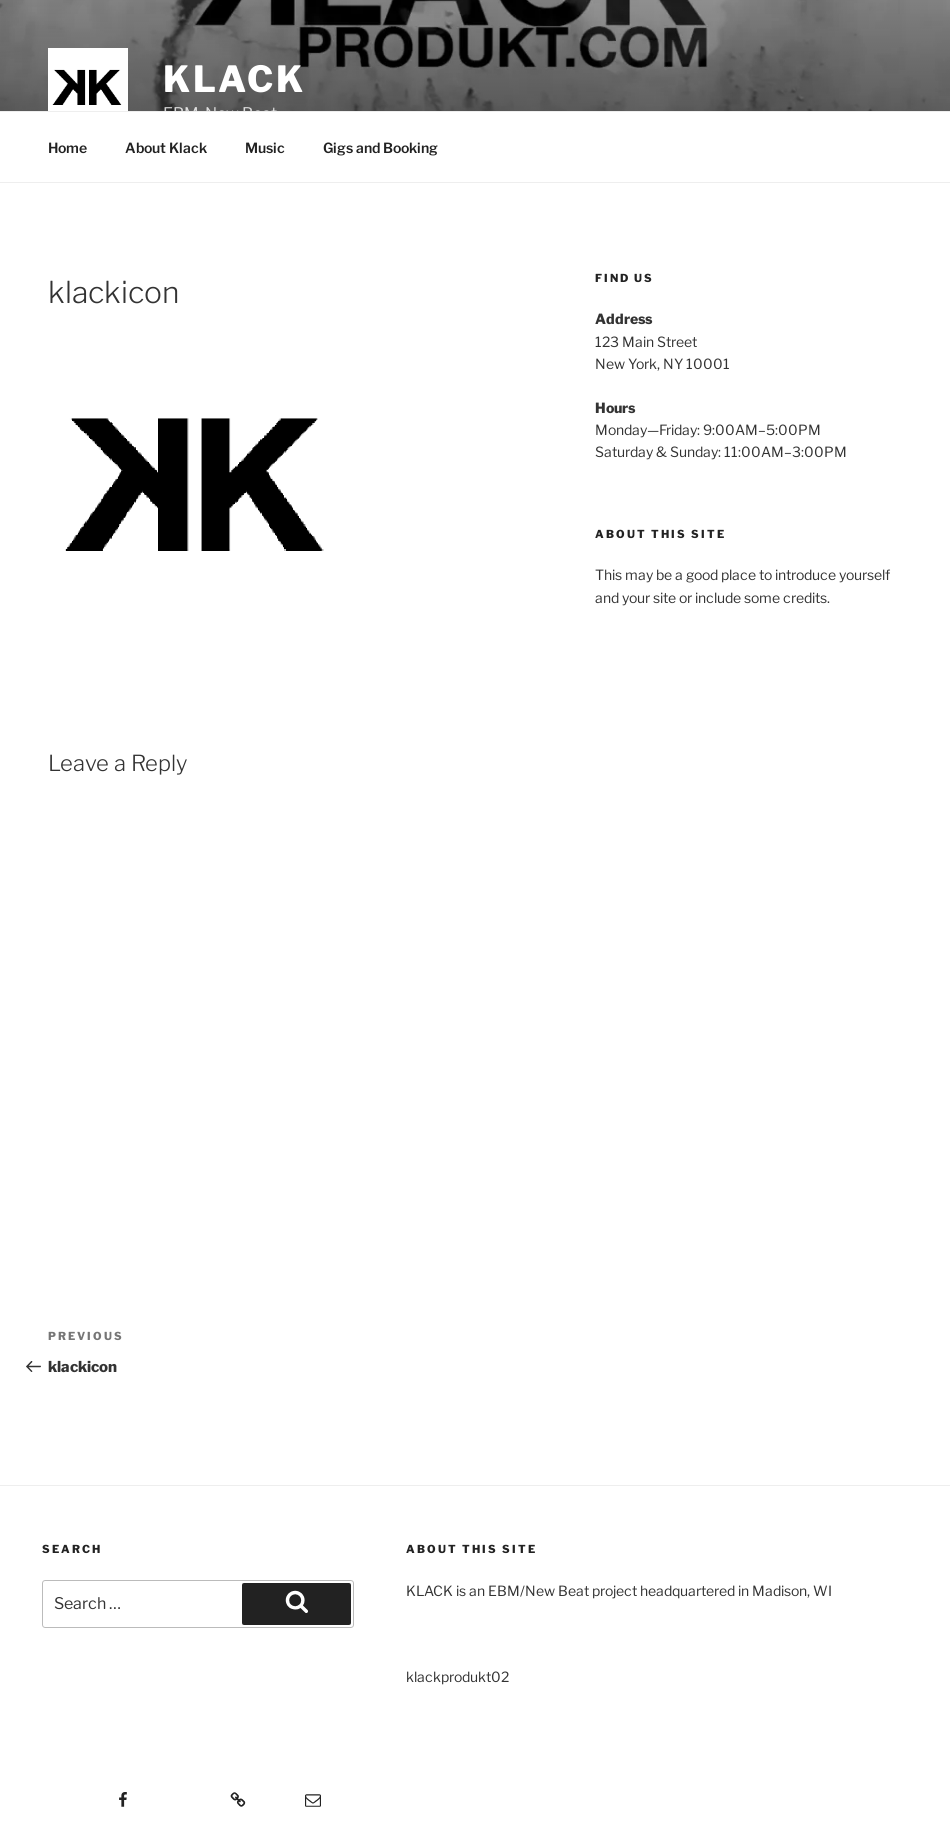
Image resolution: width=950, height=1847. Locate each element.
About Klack (166, 147)
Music (265, 147)
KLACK (234, 79)
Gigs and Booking (380, 147)
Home (67, 147)
